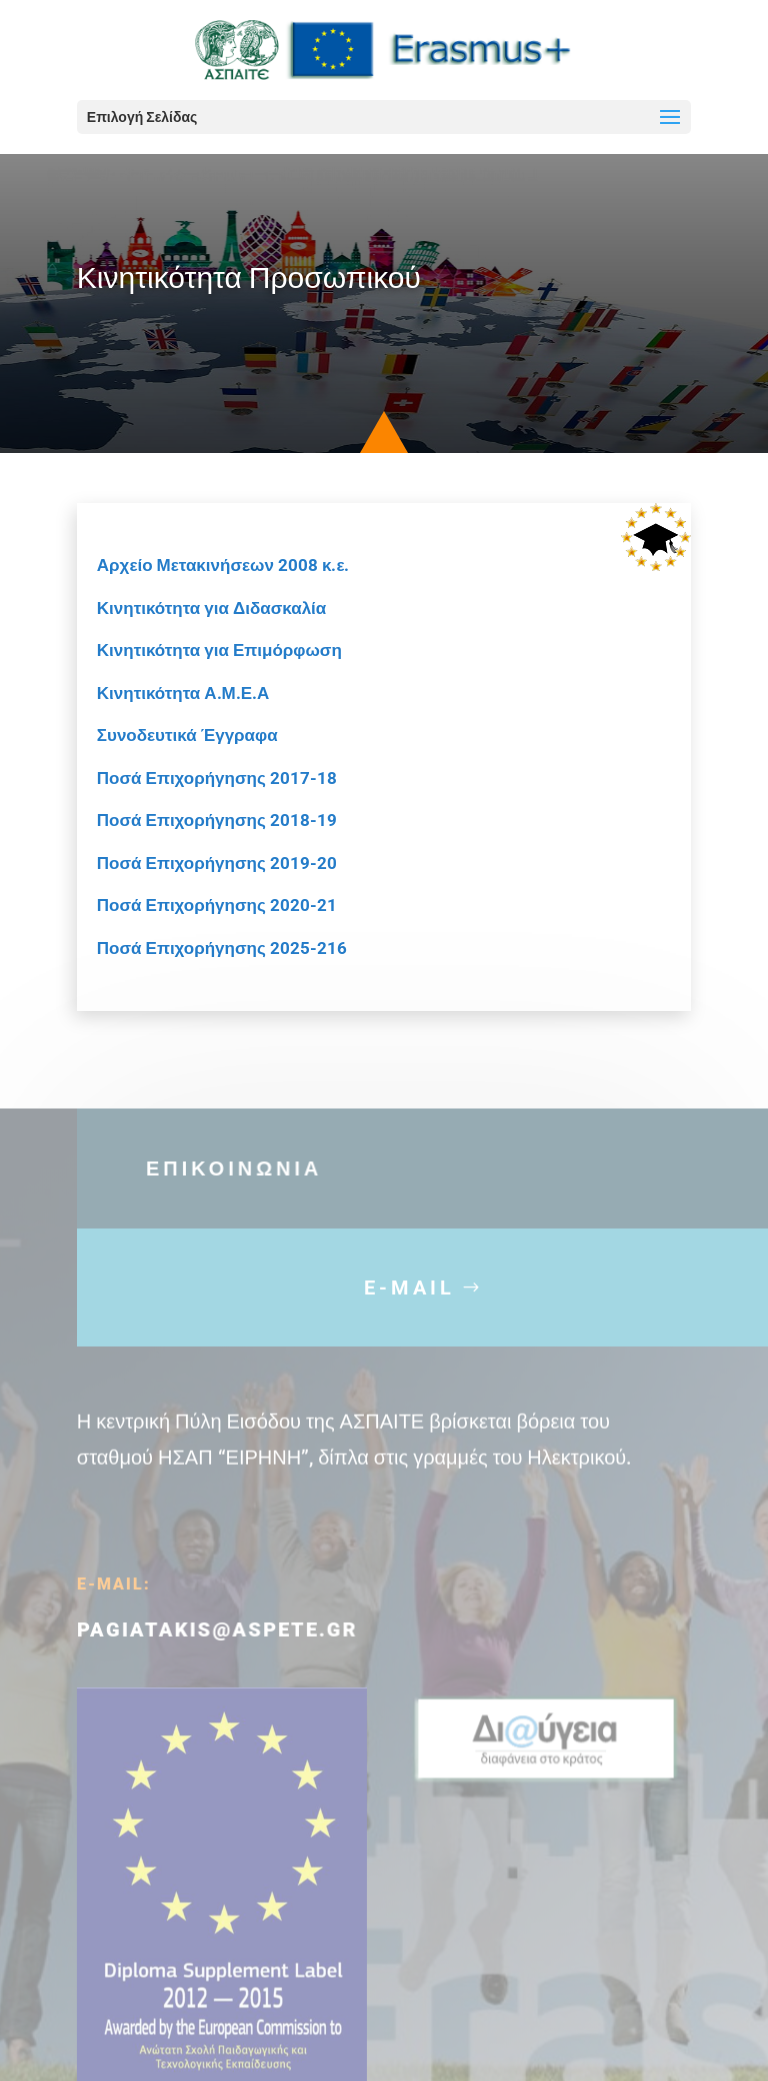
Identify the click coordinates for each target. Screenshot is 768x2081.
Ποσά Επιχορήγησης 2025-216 (222, 948)
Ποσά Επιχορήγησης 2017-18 (217, 778)
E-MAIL (409, 1324)
